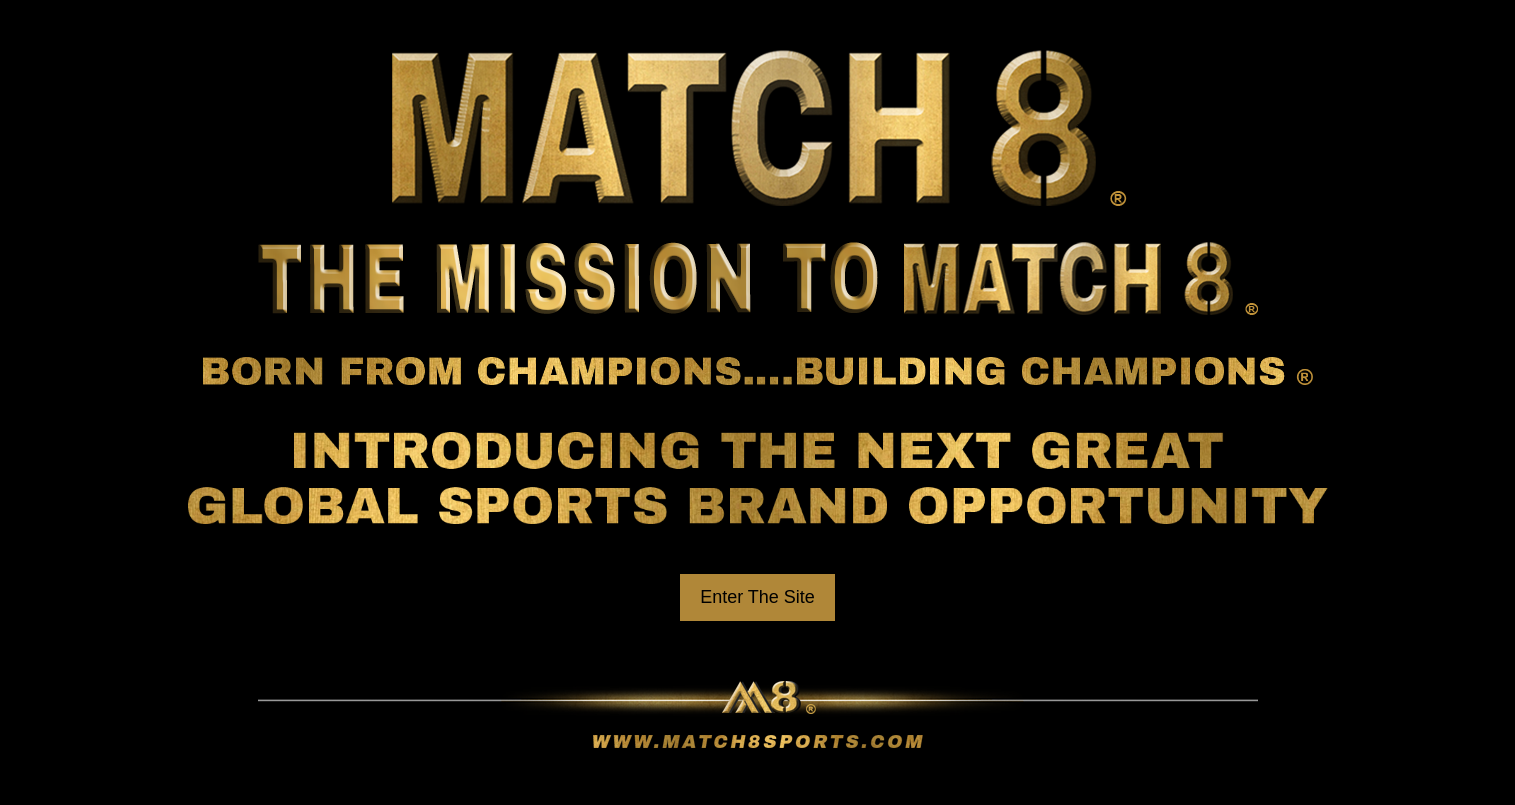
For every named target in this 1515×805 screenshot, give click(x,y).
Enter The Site (757, 597)
